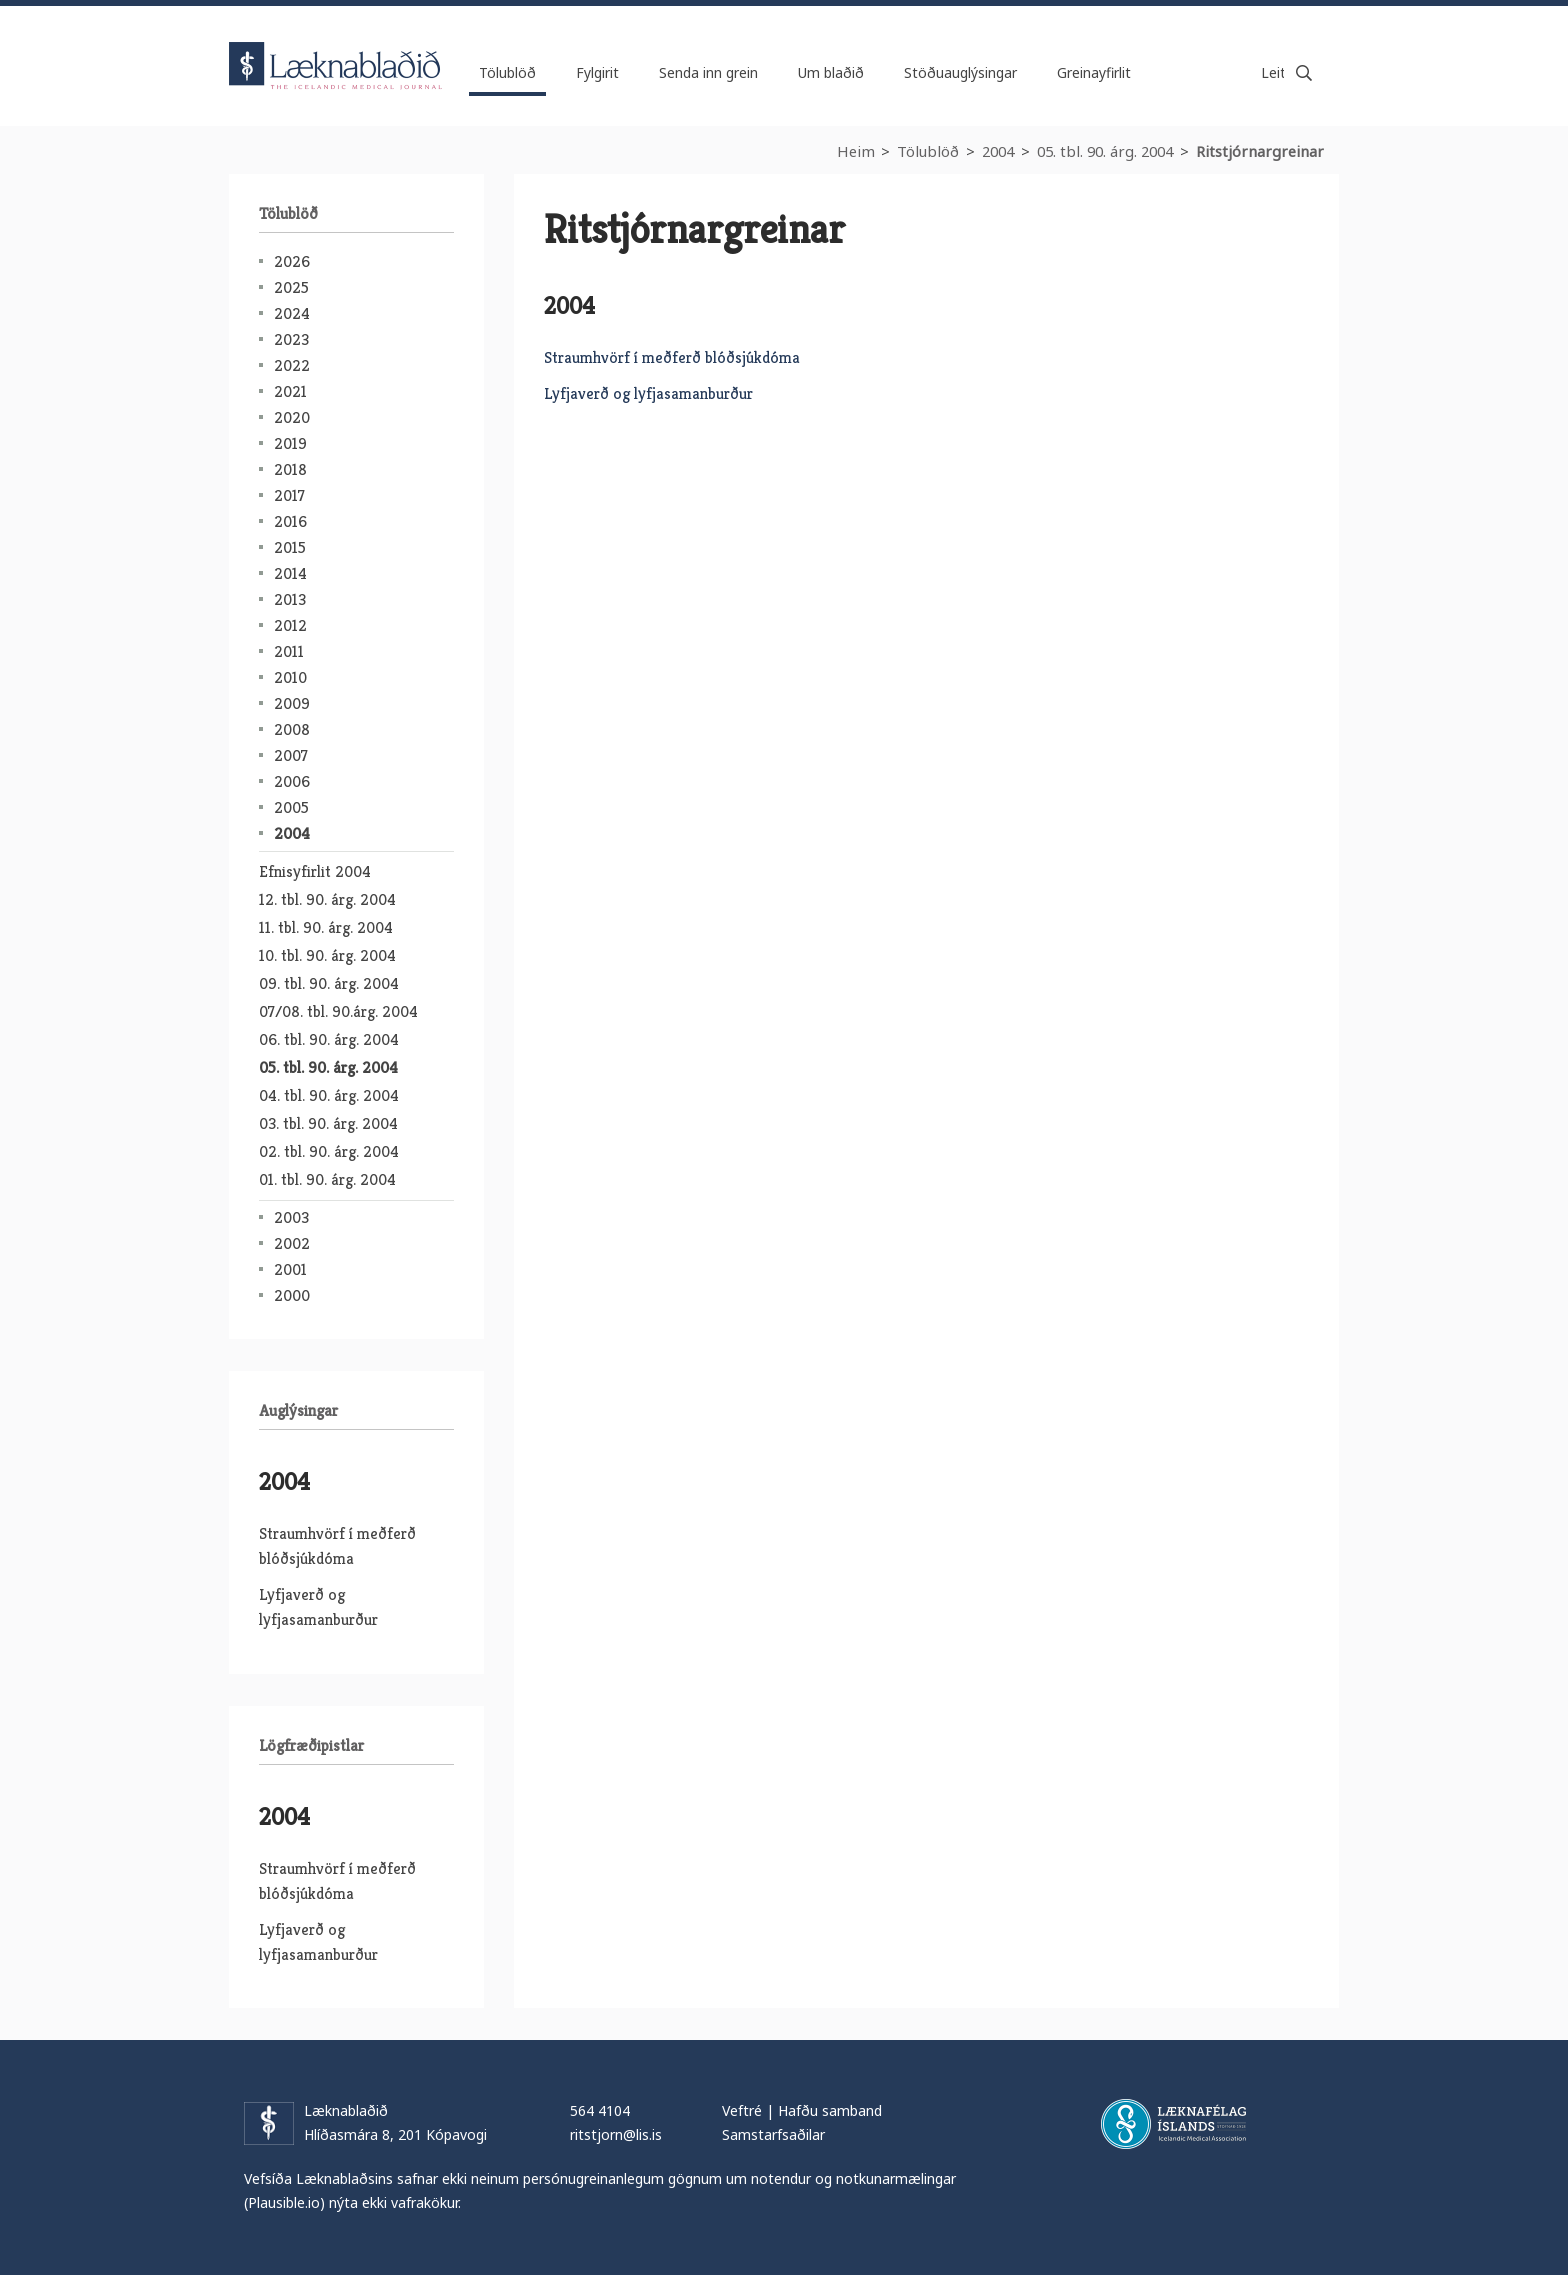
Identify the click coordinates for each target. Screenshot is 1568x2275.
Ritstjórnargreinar (1260, 151)
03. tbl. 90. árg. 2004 (328, 1123)
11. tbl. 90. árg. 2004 (326, 927)
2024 (292, 313)
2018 (290, 469)
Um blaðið (831, 72)
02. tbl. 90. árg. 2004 (329, 1151)
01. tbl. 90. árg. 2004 (327, 1179)
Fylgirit (597, 72)
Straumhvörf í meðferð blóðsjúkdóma (672, 357)
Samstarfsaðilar (773, 2134)
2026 (292, 261)
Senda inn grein (708, 72)
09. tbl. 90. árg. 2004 (329, 983)
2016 (290, 521)
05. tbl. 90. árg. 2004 (1105, 151)
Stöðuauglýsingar (960, 72)
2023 (291, 339)
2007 (291, 755)
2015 (290, 547)
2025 (291, 287)
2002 (292, 1243)
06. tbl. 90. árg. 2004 (329, 1039)
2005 (291, 807)
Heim (856, 151)
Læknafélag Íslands (1173, 2124)
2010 (290, 677)
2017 (289, 495)
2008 (292, 729)
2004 (998, 151)
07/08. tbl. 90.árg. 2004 (338, 1011)
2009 (292, 703)
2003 (291, 1217)
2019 (290, 443)
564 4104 (600, 2110)
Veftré (742, 2110)
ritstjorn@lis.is (616, 2134)
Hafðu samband (830, 2110)
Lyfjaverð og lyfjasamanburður (648, 393)
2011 (289, 651)
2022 (292, 365)
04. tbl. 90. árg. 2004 (329, 1095)
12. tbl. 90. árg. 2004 (327, 899)
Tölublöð (928, 151)
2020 (292, 417)
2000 (292, 1295)
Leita (1304, 73)
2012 (290, 625)
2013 (290, 599)
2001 (290, 1269)
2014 (290, 573)
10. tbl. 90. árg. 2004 (327, 955)
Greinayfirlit (1094, 72)
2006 (292, 781)
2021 (290, 391)
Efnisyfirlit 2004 (315, 871)
